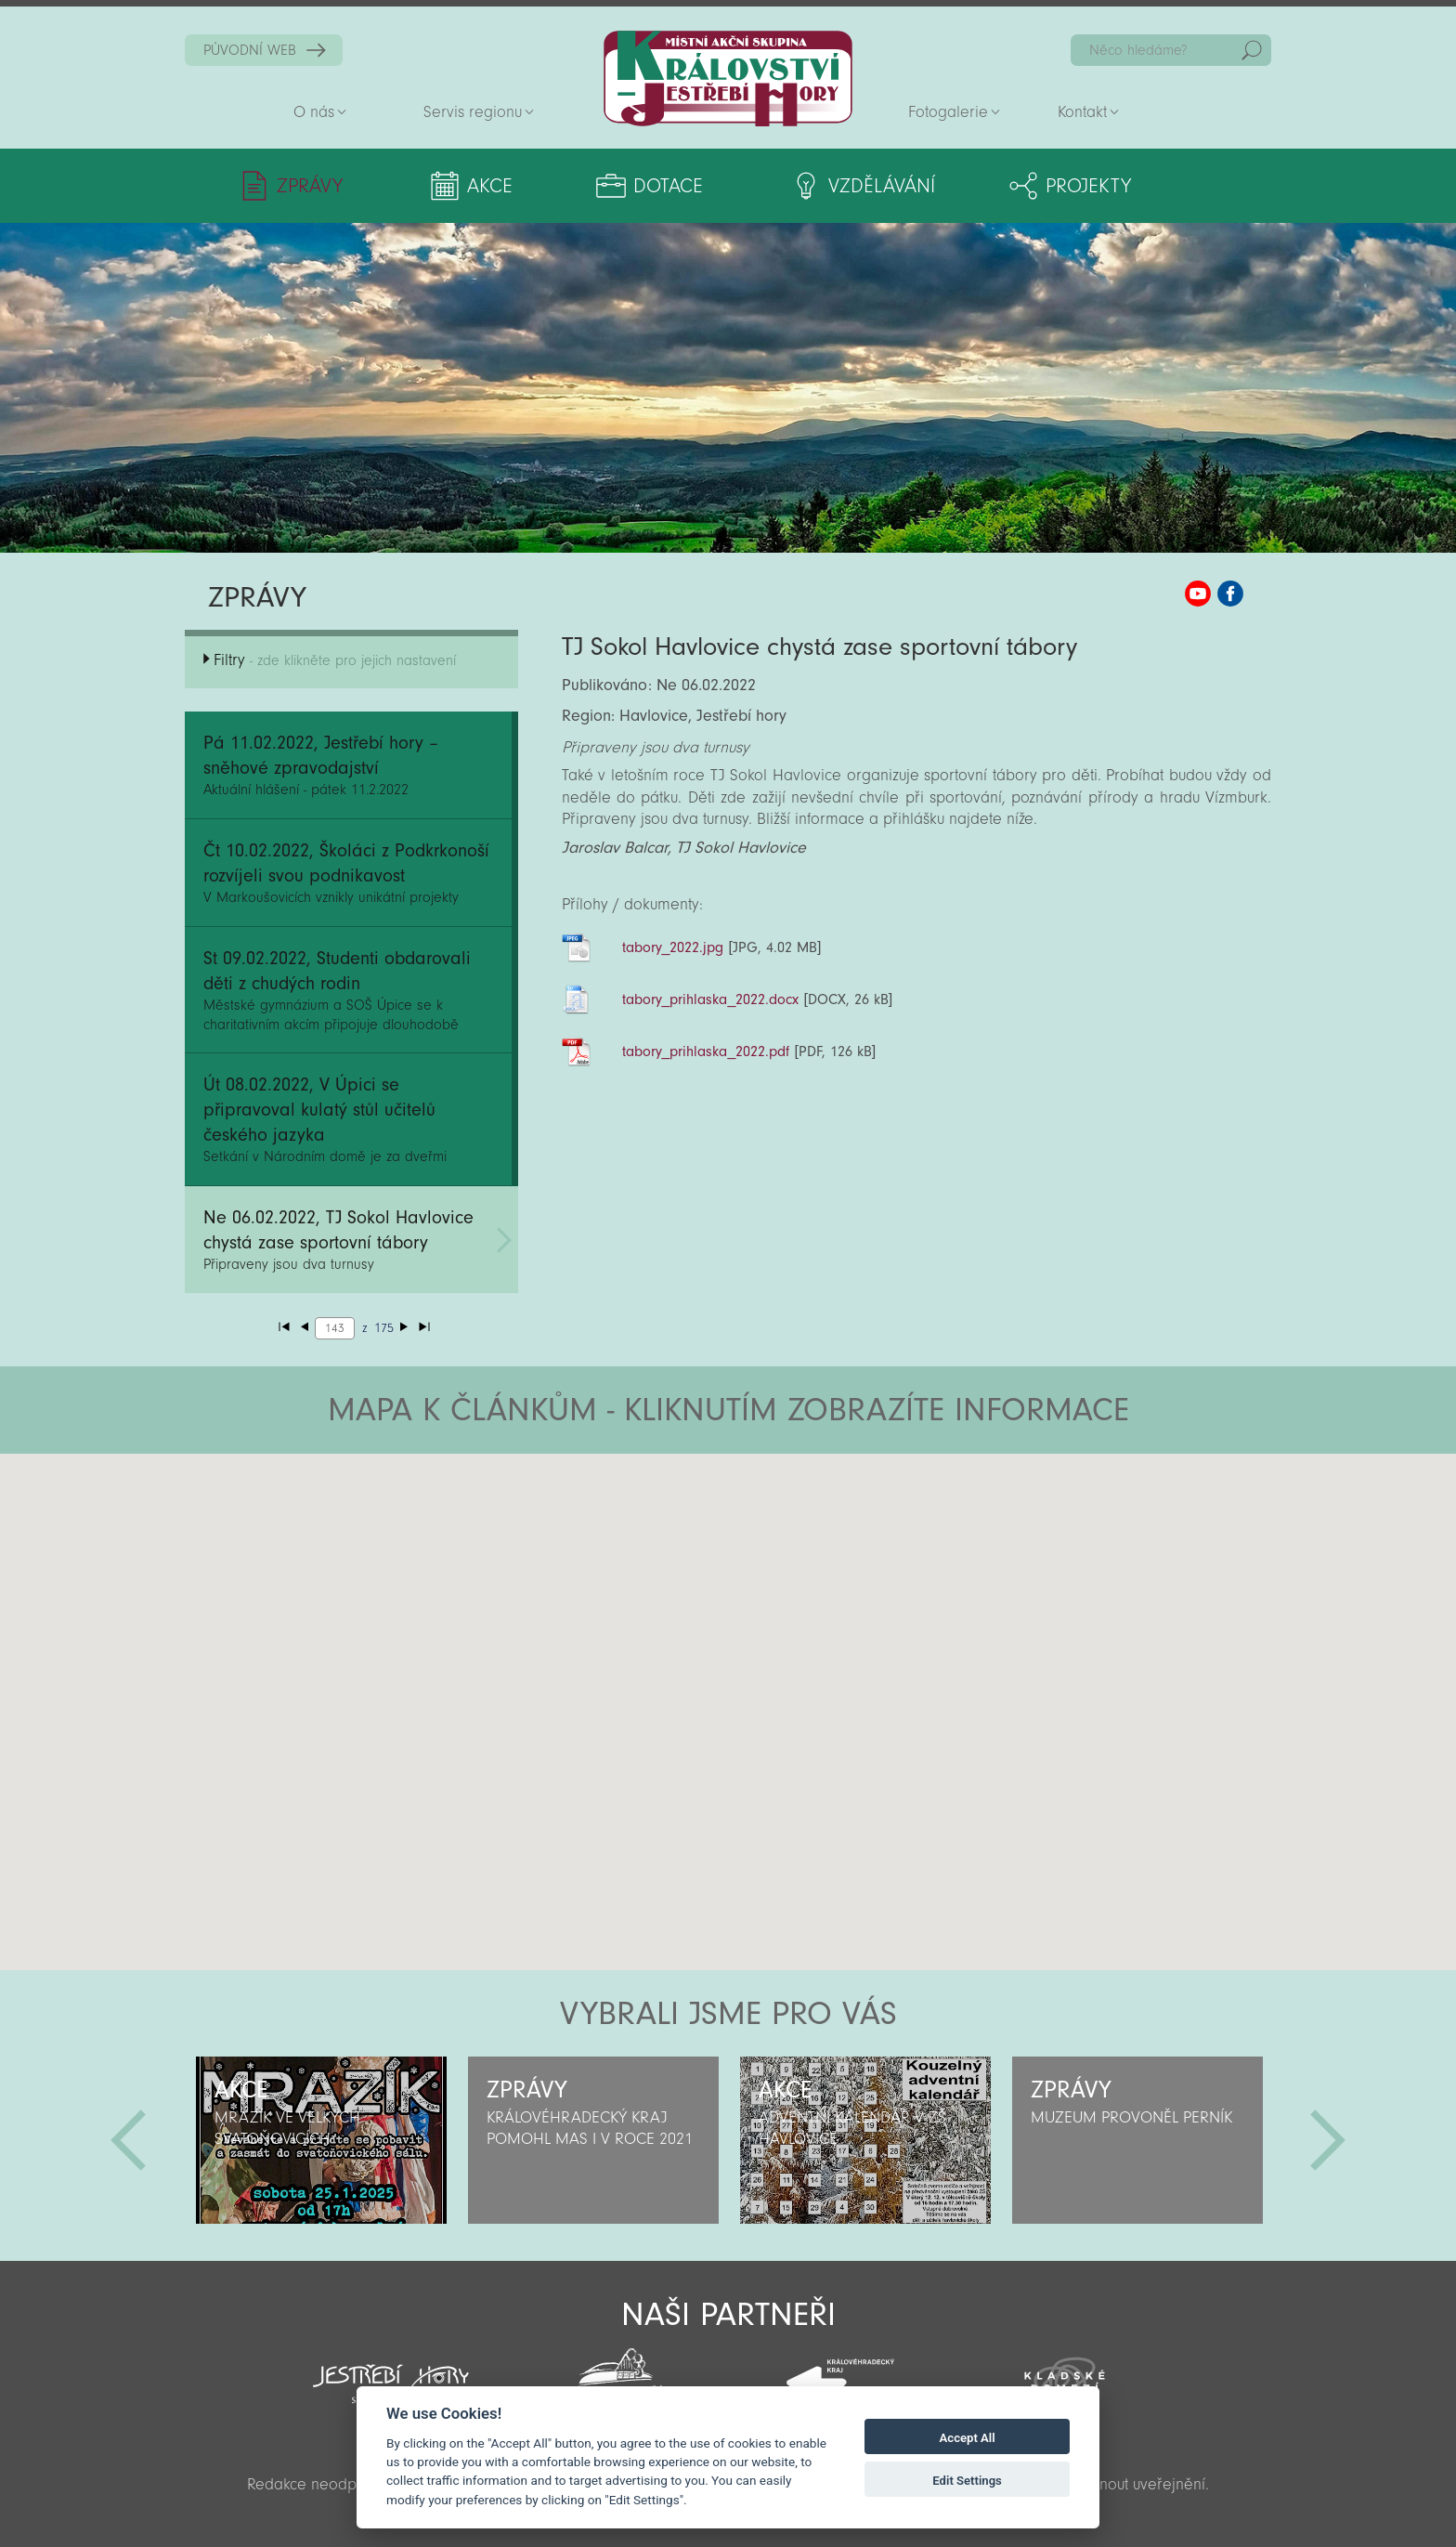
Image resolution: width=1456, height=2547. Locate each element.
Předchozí (128, 2140)
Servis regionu (472, 112)
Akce (490, 186)
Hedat (1252, 50)
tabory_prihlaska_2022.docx (711, 999)
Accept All (967, 2438)
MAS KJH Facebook (1230, 594)
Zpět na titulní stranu (728, 78)
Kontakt (1082, 112)
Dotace (668, 186)
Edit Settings (967, 2481)
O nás (313, 112)
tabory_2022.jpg (673, 947)
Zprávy (310, 186)
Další (1328, 2140)
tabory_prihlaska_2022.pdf (706, 1051)
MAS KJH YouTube (1198, 594)
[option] (321, 2140)
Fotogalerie (948, 112)
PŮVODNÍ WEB (249, 50)
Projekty (1088, 186)
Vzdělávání (881, 186)
